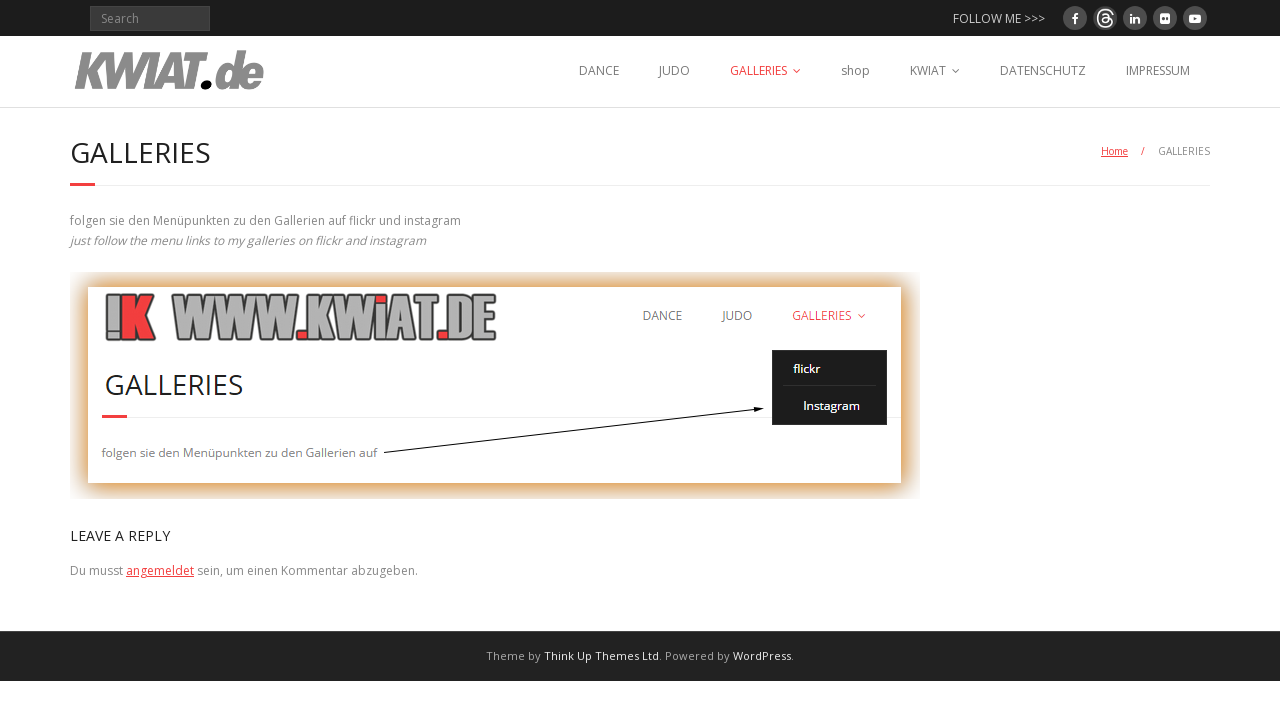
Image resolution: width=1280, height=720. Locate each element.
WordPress (762, 655)
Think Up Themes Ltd (601, 655)
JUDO (674, 70)
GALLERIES (758, 70)
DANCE (599, 70)
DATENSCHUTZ (1043, 70)
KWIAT (928, 70)
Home (1114, 151)
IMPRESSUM (1158, 70)
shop (855, 70)
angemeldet (160, 570)
